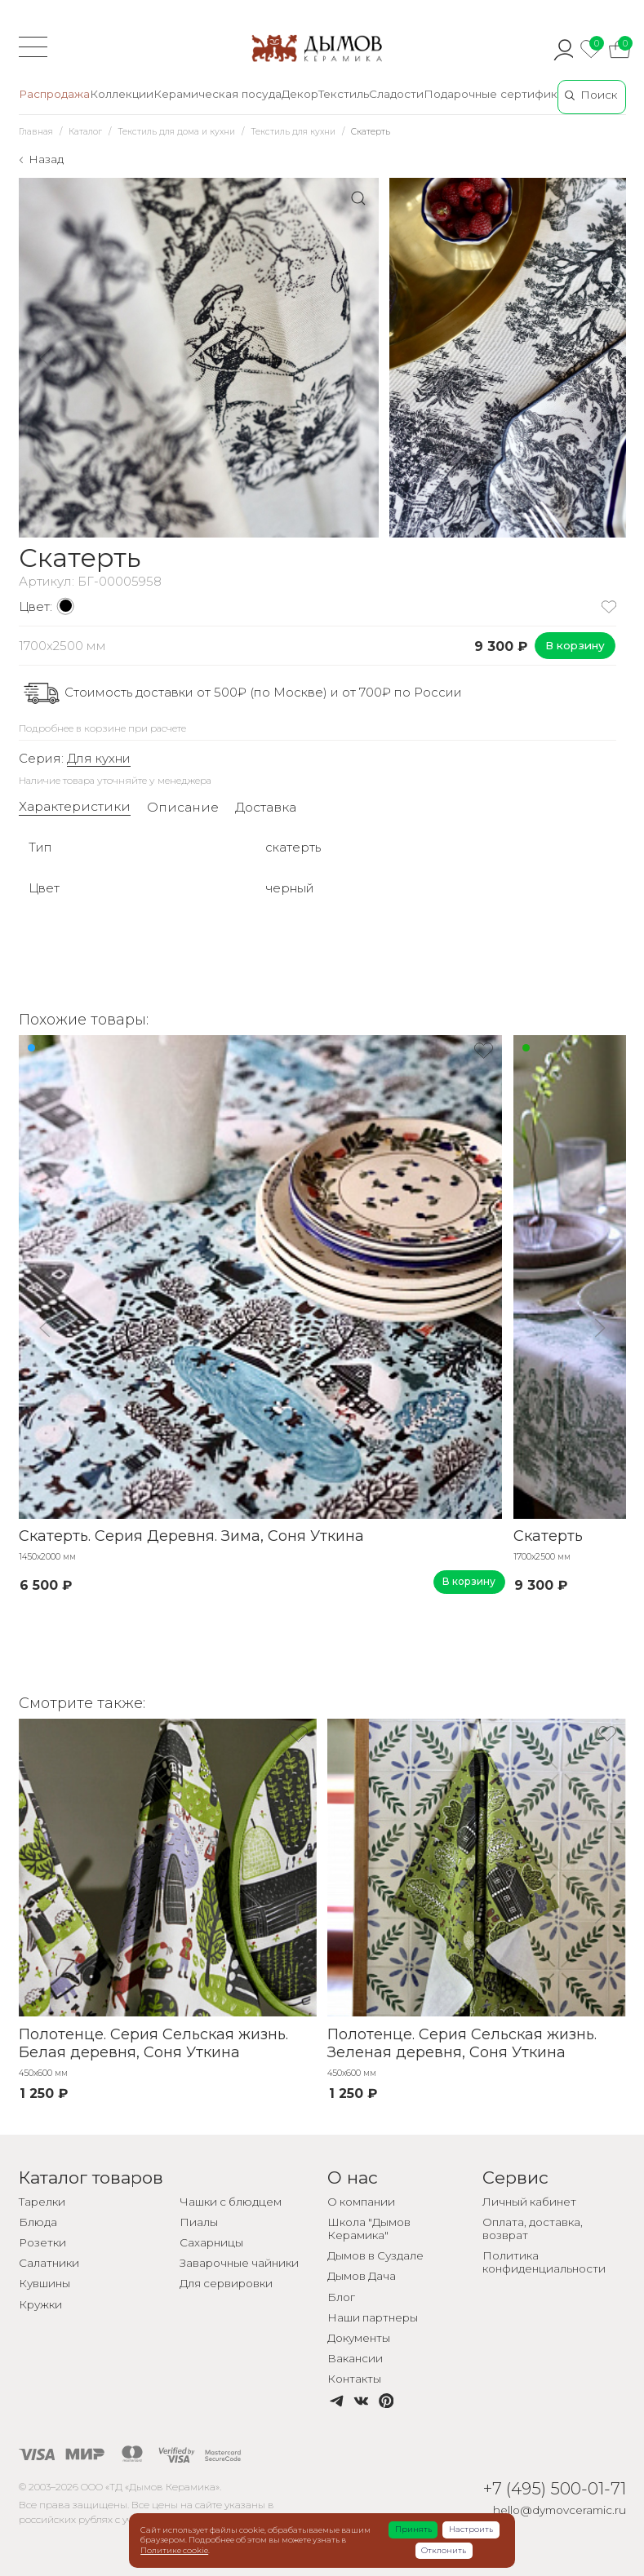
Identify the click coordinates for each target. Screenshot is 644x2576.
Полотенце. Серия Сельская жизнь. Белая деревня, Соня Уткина (153, 2043)
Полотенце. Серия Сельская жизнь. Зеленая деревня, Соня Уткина (462, 2043)
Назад (46, 159)
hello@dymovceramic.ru (559, 2509)
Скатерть (548, 1536)
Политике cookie (174, 2550)
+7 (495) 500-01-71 (554, 2488)
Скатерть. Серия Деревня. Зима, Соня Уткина (191, 1536)
